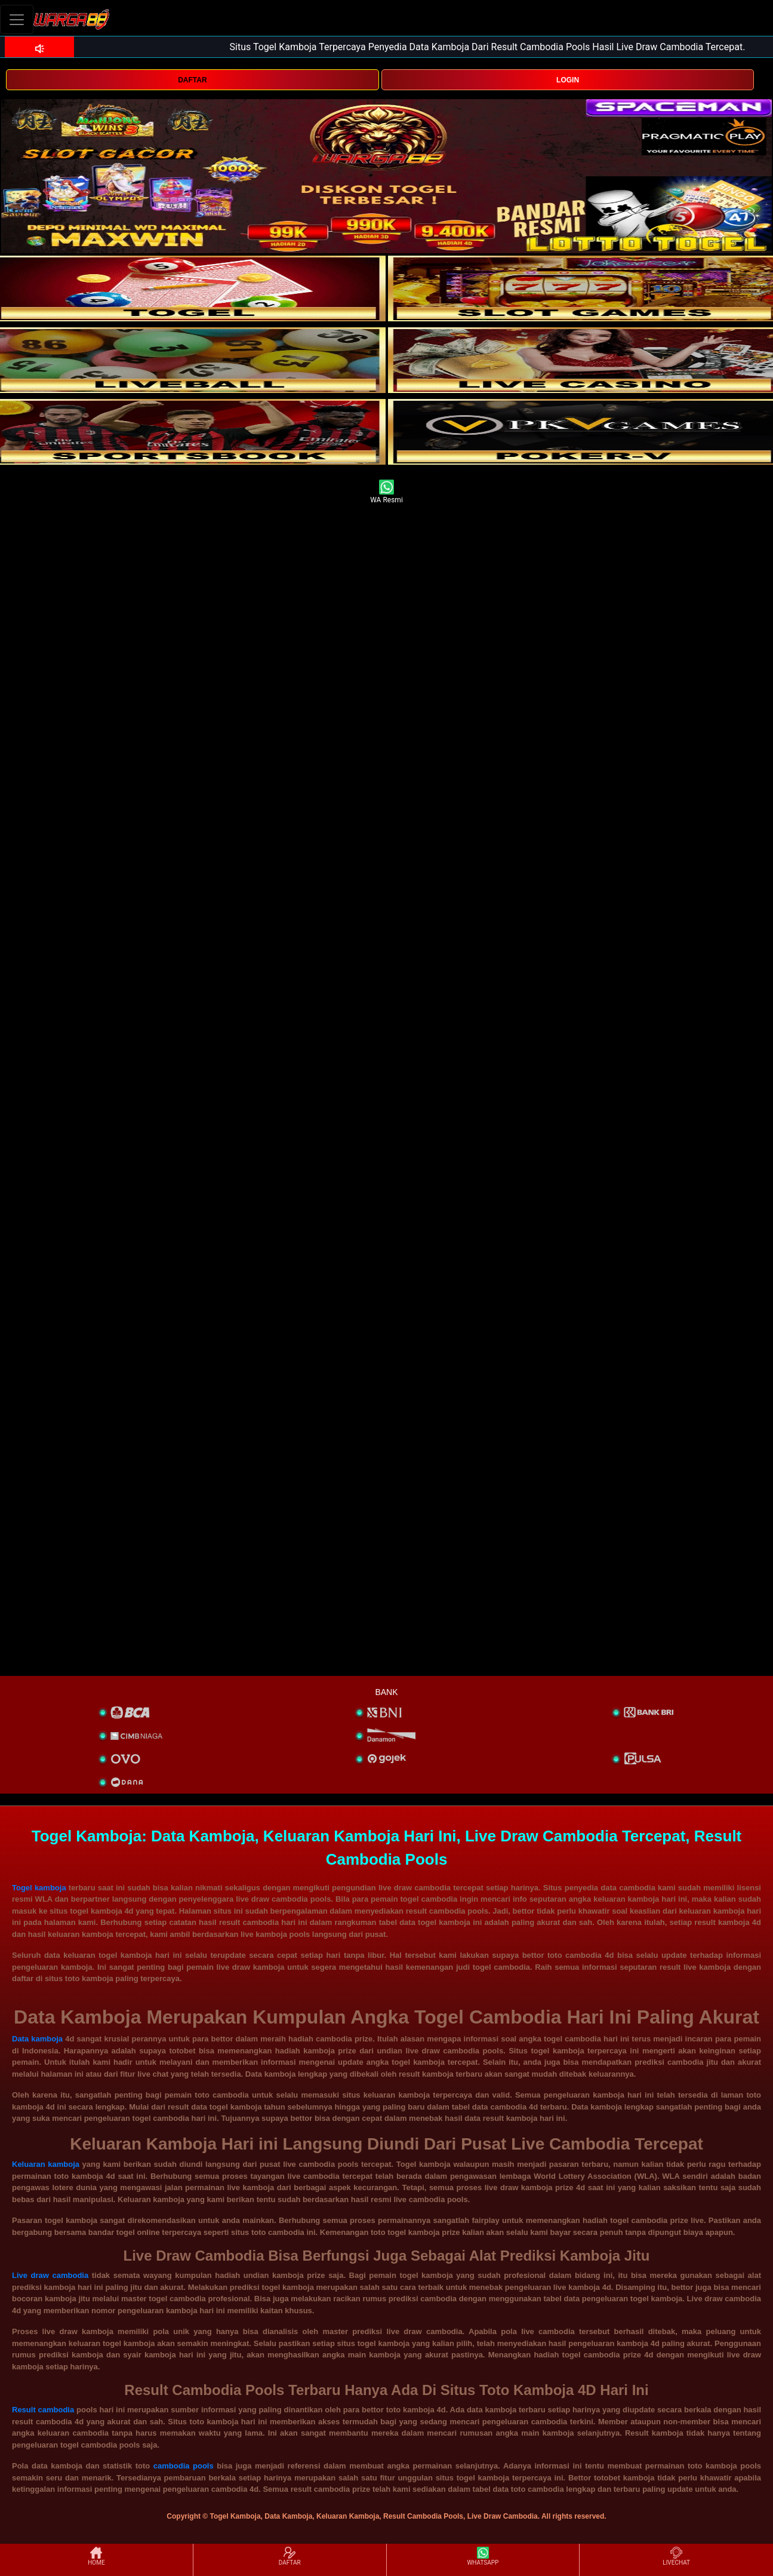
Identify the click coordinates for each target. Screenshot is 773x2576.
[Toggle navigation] (16, 19)
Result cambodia (43, 2409)
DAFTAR (192, 80)
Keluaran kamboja (45, 2164)
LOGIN (567, 80)
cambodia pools (183, 2465)
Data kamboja (37, 2038)
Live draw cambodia (50, 2275)
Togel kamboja (39, 1887)
